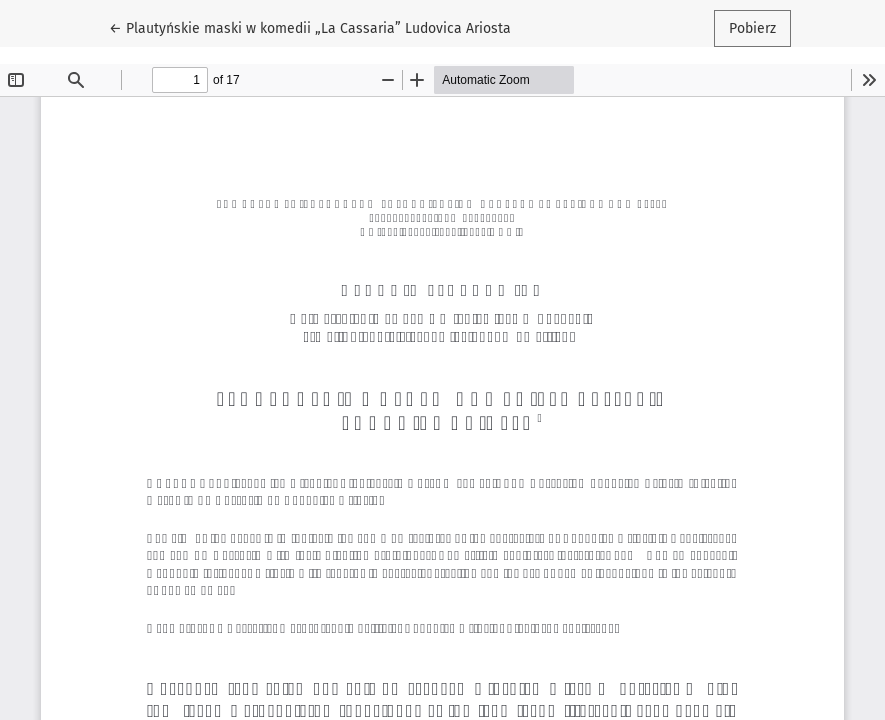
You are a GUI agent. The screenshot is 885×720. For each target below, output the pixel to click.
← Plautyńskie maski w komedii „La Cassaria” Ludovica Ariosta (310, 27)
